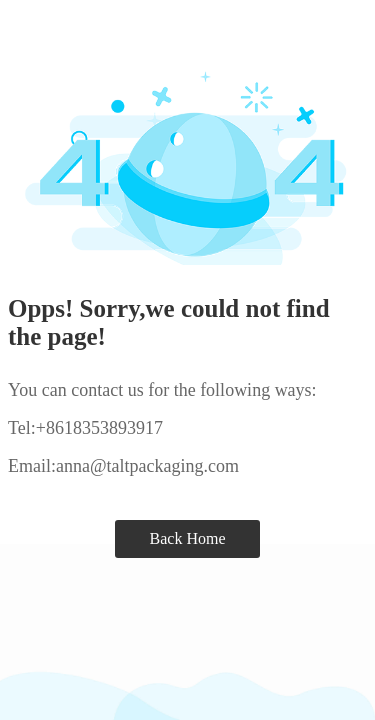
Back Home (188, 538)
